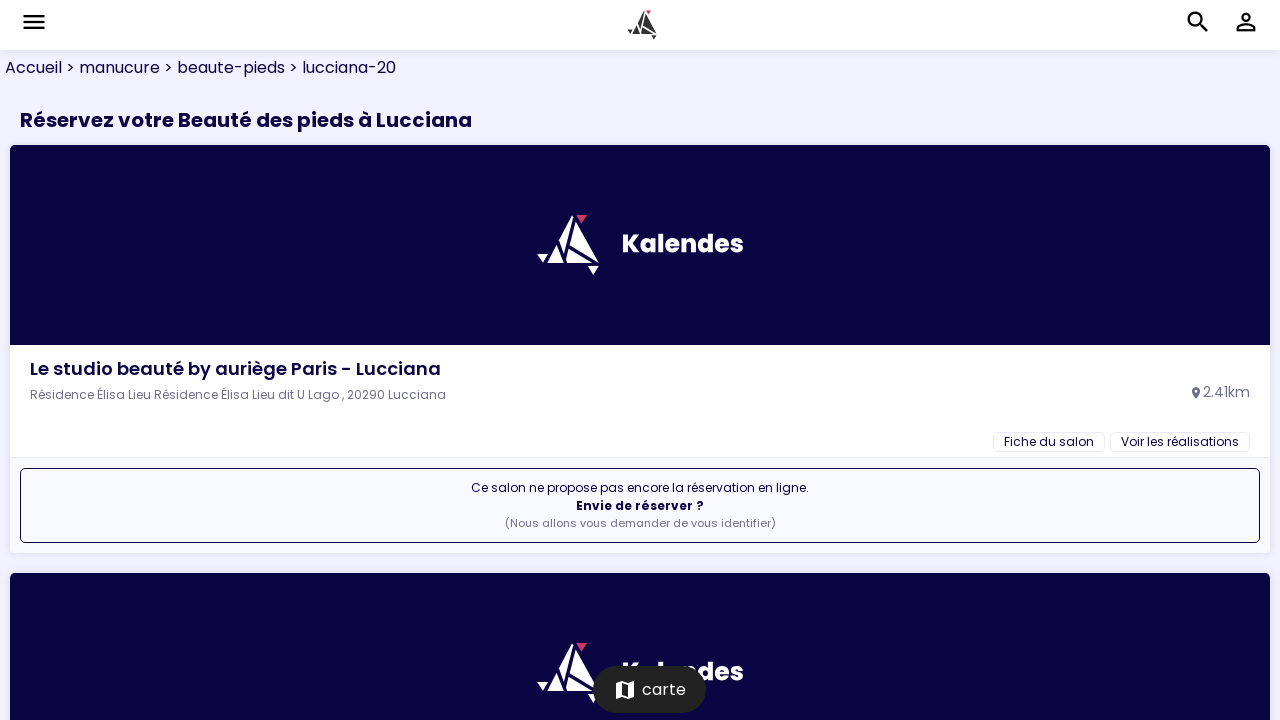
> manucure (111, 67)
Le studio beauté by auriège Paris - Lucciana (235, 368)
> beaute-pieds (222, 67)
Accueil (33, 67)
